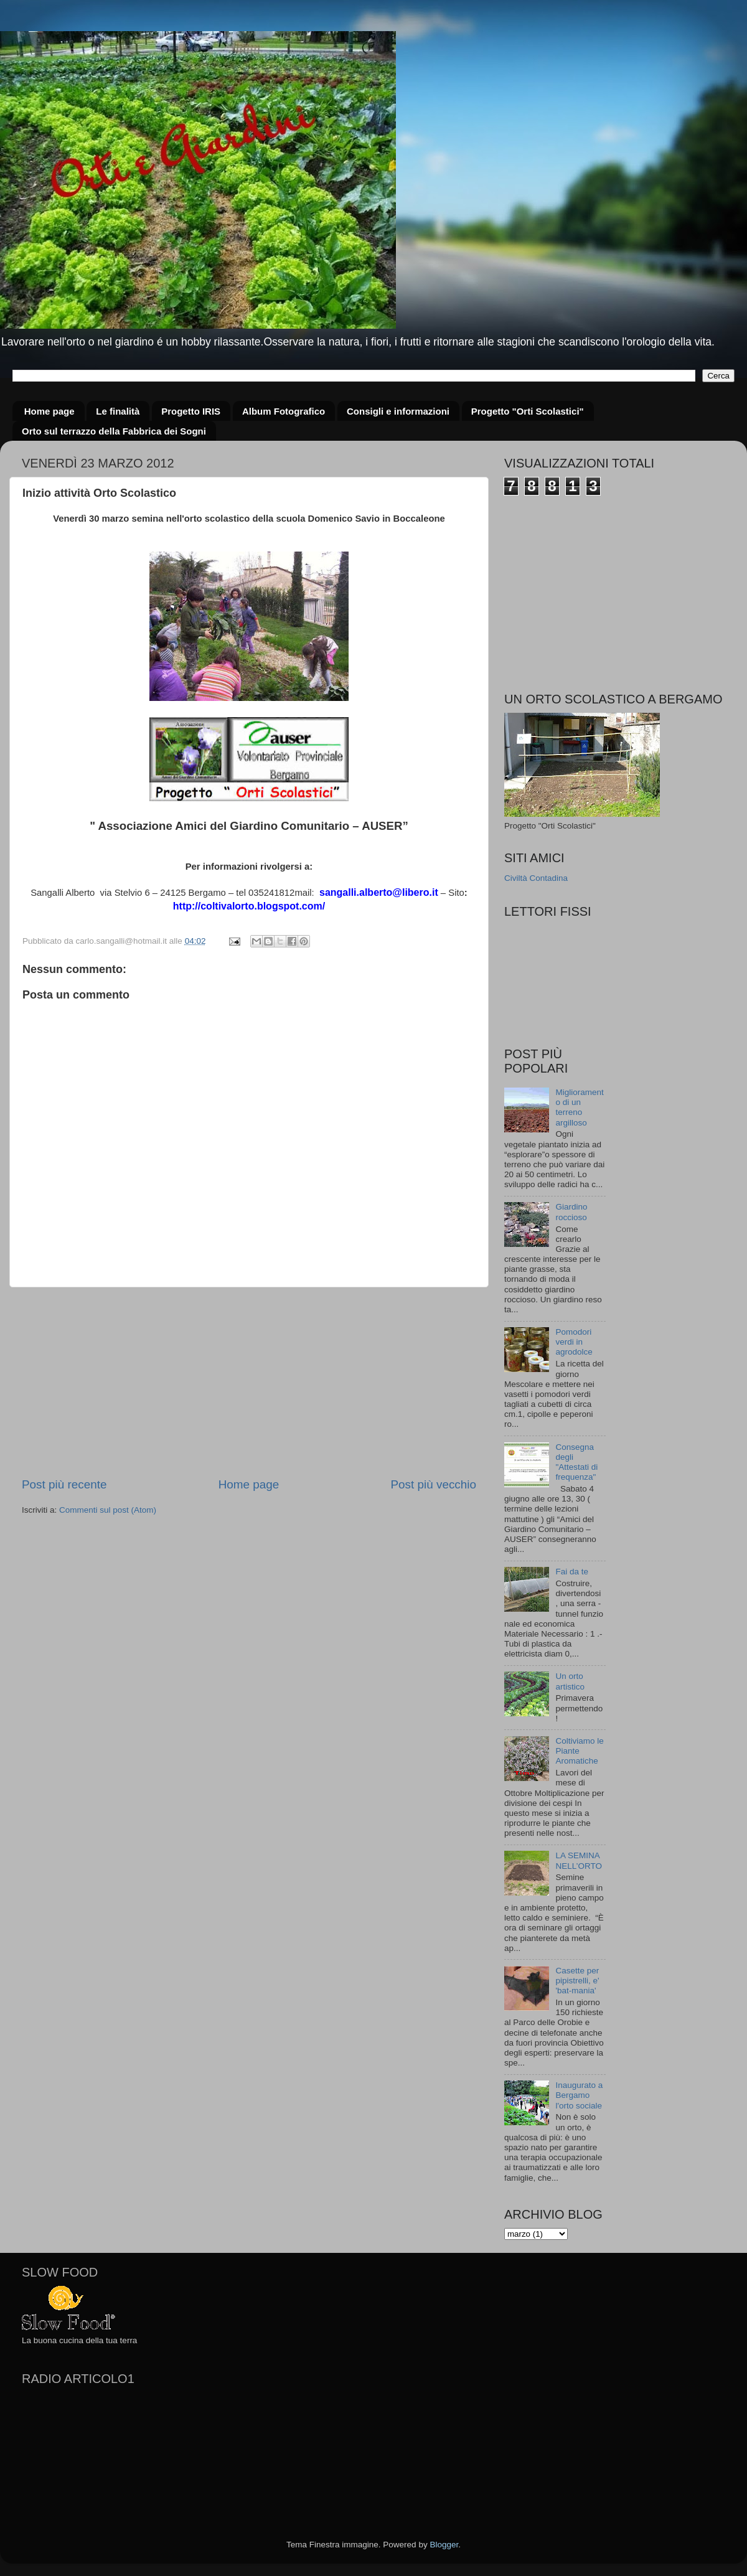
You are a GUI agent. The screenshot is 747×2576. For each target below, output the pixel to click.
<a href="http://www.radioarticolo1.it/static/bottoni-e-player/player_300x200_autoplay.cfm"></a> (115, 2454)
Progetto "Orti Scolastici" (527, 411)
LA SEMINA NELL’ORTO (578, 1860)
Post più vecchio (433, 1484)
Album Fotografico (283, 411)
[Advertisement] (249, 1382)
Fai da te (571, 1571)
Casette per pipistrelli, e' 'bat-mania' (577, 1980)
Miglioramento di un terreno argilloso (579, 1107)
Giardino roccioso (571, 1211)
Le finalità (117, 411)
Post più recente (64, 1484)
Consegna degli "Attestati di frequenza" (576, 1462)
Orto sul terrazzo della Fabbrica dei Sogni (114, 431)
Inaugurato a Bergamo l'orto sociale (579, 2095)
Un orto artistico (570, 1681)
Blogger (444, 2544)
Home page (49, 411)
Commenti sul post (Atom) (107, 1510)
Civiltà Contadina (536, 878)
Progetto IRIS (190, 411)
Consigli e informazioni (398, 411)
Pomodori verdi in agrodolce (573, 1341)
